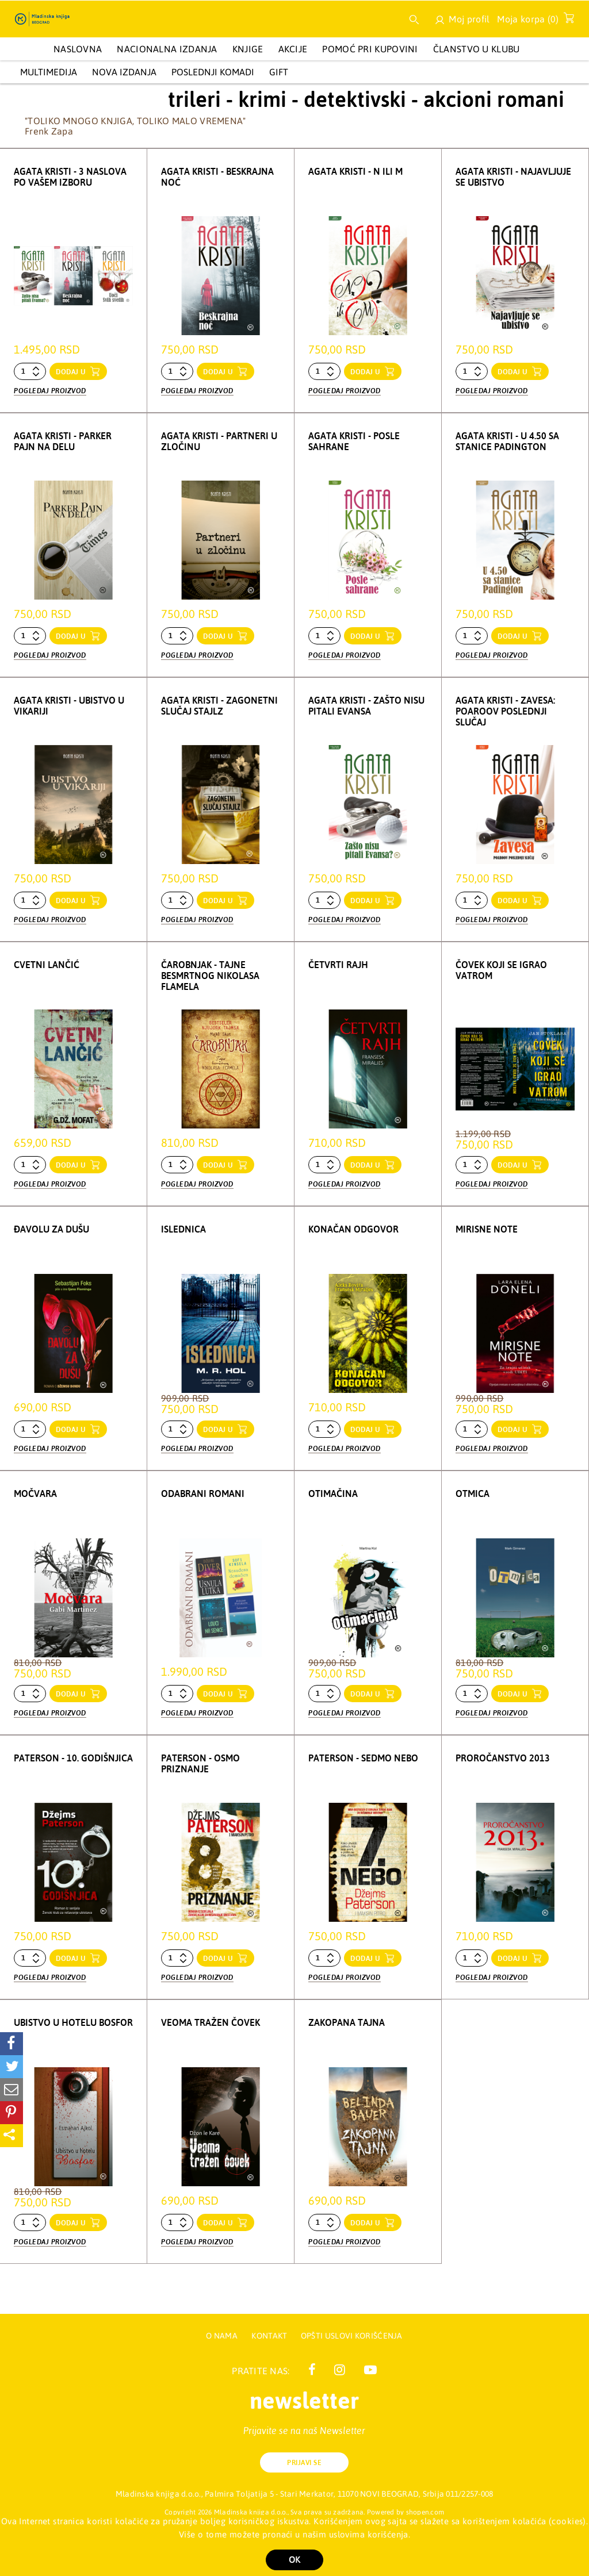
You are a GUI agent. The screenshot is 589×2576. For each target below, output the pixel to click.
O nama (222, 2335)
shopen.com (425, 2512)
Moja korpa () (532, 21)
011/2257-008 (469, 2493)
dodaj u (72, 372)
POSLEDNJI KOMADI (212, 72)
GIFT (278, 72)
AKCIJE (293, 49)
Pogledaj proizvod (50, 390)
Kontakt (270, 2335)
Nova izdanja (124, 72)
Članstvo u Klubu (476, 49)
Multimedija (48, 72)
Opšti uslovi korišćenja (352, 2335)
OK (294, 2560)
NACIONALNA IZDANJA (167, 49)
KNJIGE (247, 49)
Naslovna (77, 49)
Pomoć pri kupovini (370, 49)
